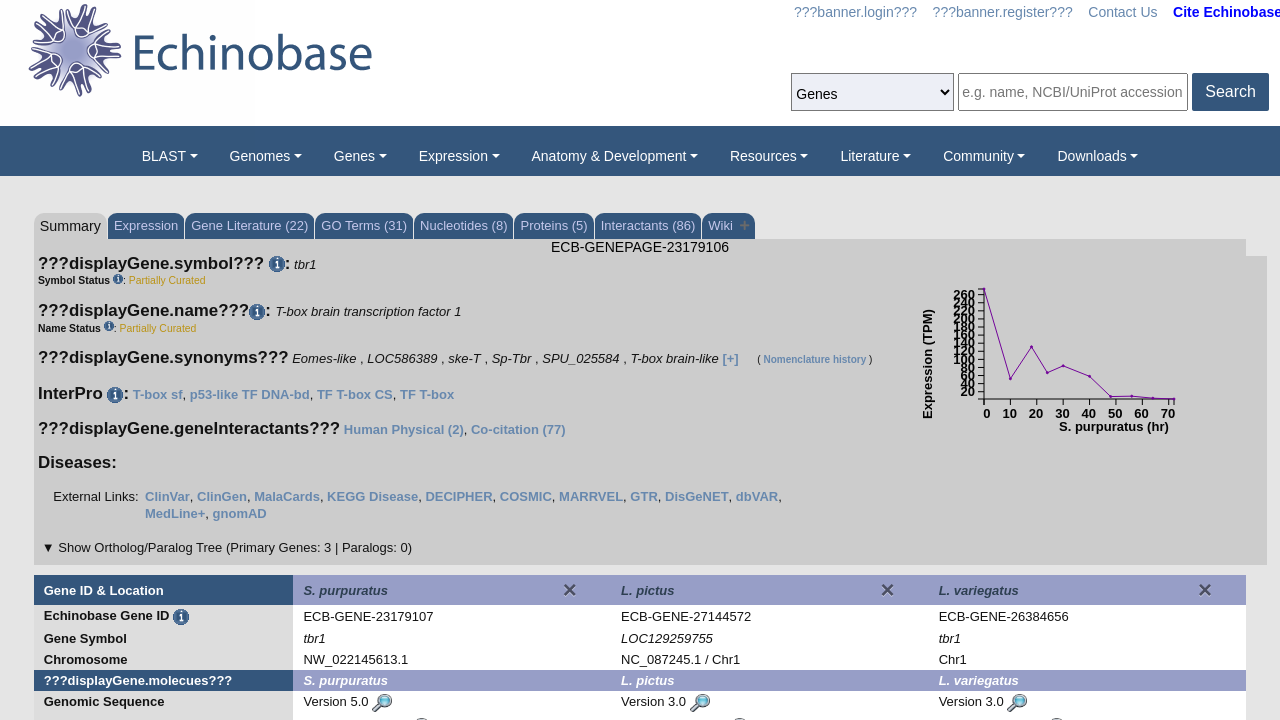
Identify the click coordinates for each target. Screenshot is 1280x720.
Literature (869, 156)
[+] (730, 358)
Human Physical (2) (404, 429)
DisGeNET (697, 496)
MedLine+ (175, 513)
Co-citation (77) (518, 429)
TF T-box (427, 394)
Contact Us (1122, 12)
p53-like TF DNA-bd (250, 394)
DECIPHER (458, 496)
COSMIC (526, 496)
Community (978, 156)
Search (1230, 91)
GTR (643, 496)
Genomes (260, 156)
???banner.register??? (1003, 12)
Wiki (728, 225)
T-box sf (158, 394)
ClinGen (222, 496)
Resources (763, 156)
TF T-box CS (355, 394)
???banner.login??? (855, 12)
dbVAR (757, 496)
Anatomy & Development (609, 156)
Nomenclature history (814, 359)
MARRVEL (591, 496)
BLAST (164, 156)
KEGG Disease (372, 496)
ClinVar (167, 496)
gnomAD (240, 513)
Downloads (1091, 156)
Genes (354, 156)
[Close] (570, 590)
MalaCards (287, 496)
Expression (453, 156)
